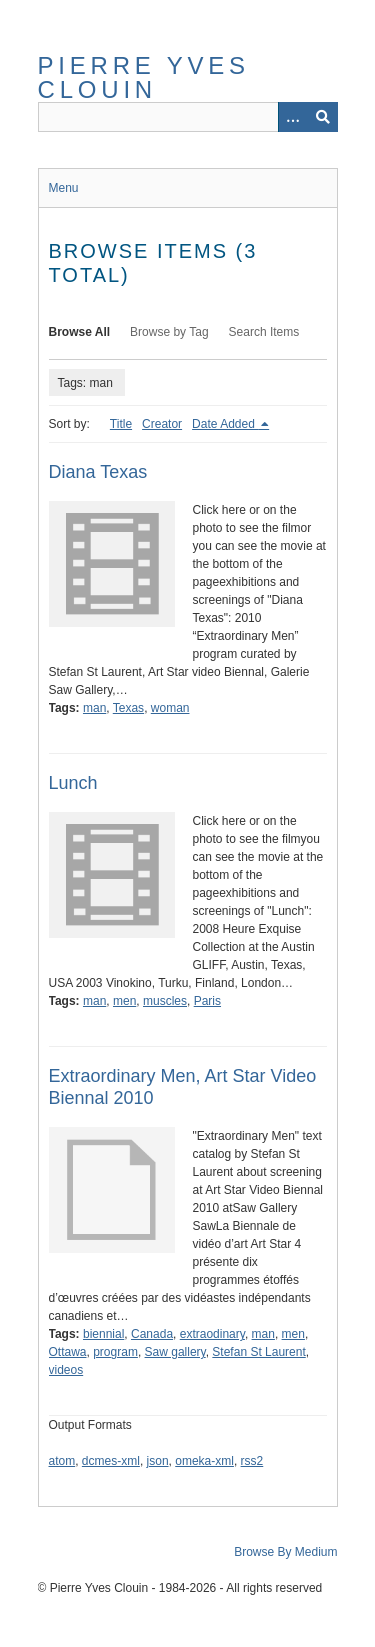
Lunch (73, 783)
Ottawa (68, 1352)
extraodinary (212, 1334)
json (158, 1461)
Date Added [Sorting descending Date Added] (225, 424)
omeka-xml (204, 1461)
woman (170, 708)
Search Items (264, 332)
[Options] (293, 117)
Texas (128, 708)
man (94, 708)
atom (62, 1461)
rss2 (252, 1461)
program (115, 1352)
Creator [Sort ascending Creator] (162, 424)
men (124, 1001)
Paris (207, 1001)
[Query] (188, 117)
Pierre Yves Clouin (144, 77)
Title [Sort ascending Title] (121, 424)
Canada (152, 1334)
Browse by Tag (169, 332)
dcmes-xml (111, 1461)
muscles (165, 1001)
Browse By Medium (285, 1552)
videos (66, 1370)
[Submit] (323, 117)
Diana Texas (98, 472)
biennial (103, 1334)
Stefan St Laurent (258, 1352)
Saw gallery (175, 1352)
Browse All (80, 332)
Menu (64, 188)
